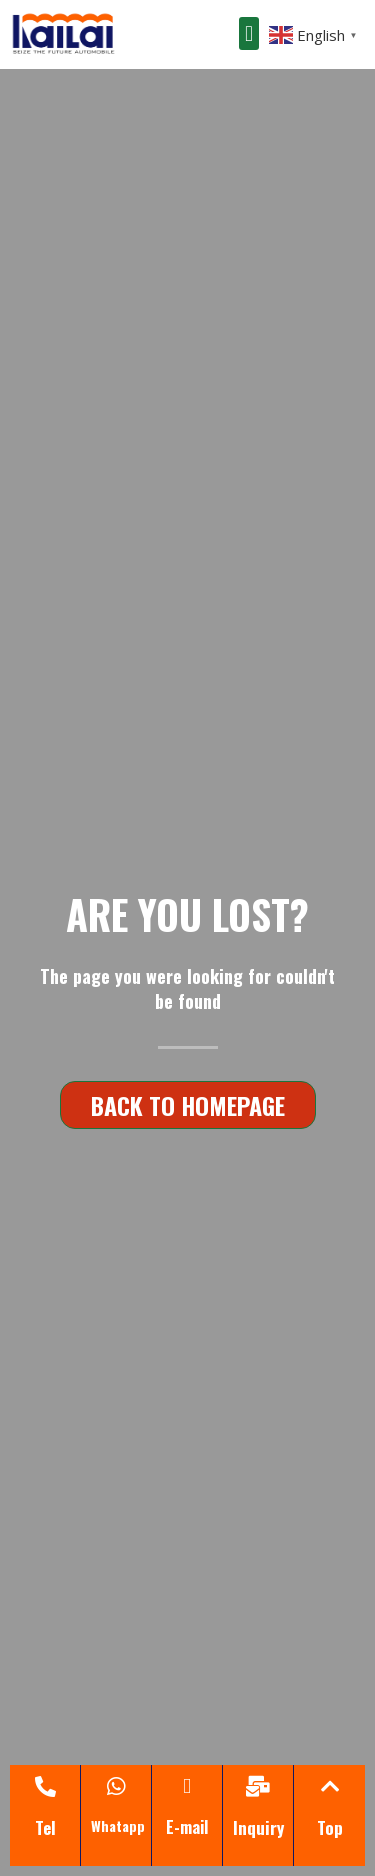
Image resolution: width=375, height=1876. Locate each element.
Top (330, 1827)
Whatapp (118, 1825)
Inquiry (258, 1827)
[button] (248, 33)
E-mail (187, 1827)
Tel (45, 1827)
